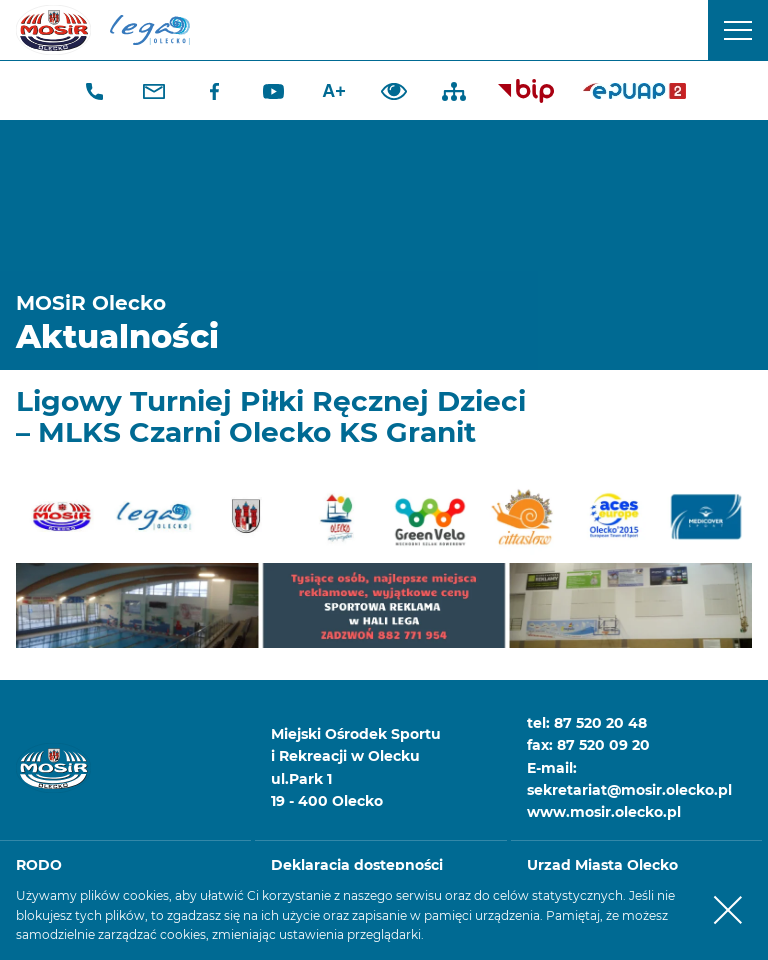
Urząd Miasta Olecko (602, 865)
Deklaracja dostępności (357, 865)
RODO (39, 865)
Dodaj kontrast (394, 91)
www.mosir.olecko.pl (604, 812)
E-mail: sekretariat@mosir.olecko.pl (629, 779)
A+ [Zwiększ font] (334, 91)
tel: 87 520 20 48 (587, 723)
